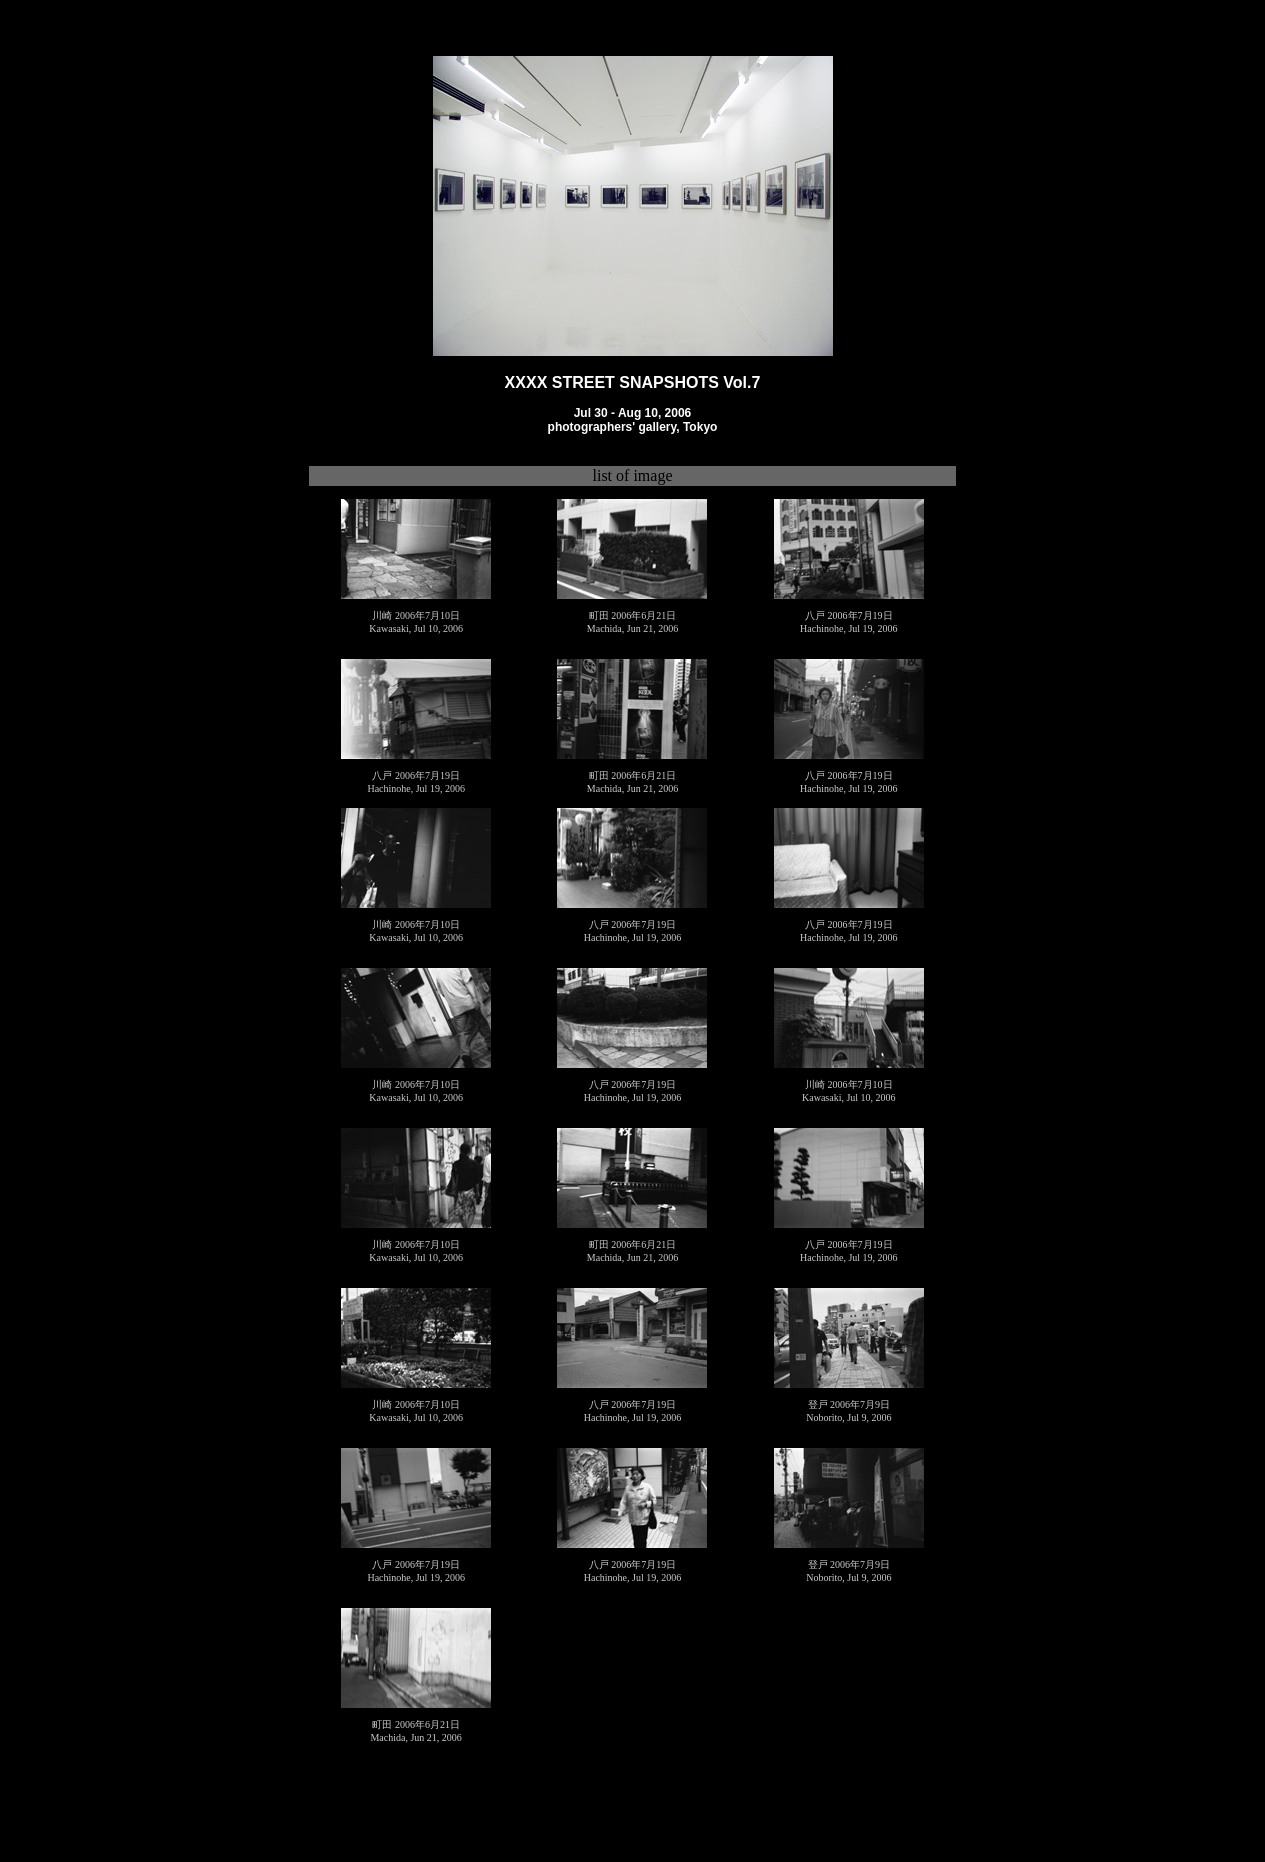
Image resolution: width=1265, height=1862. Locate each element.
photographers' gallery (612, 425)
